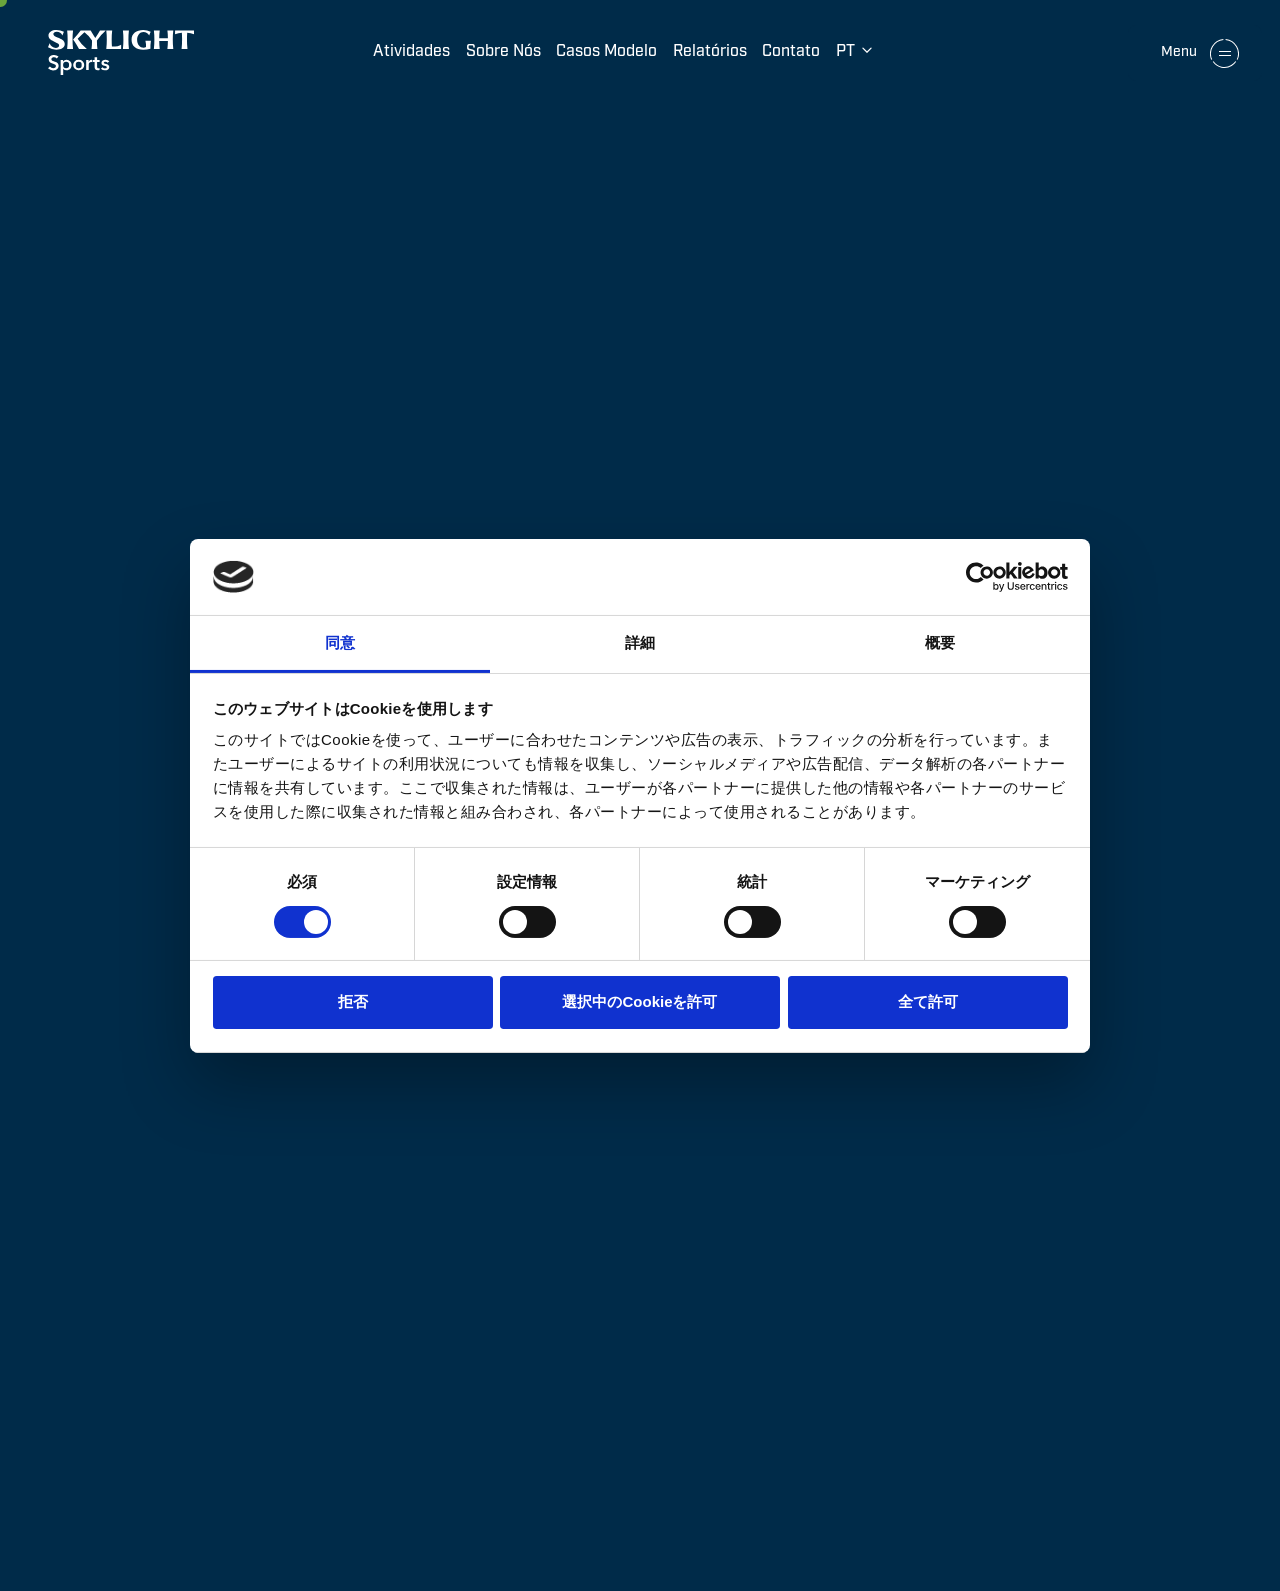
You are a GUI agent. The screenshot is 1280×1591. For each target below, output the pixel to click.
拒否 (353, 1001)
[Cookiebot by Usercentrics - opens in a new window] (980, 577)
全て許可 (928, 1001)
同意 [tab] (340, 642)
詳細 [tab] (640, 642)
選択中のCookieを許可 (639, 1001)
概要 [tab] (940, 642)
